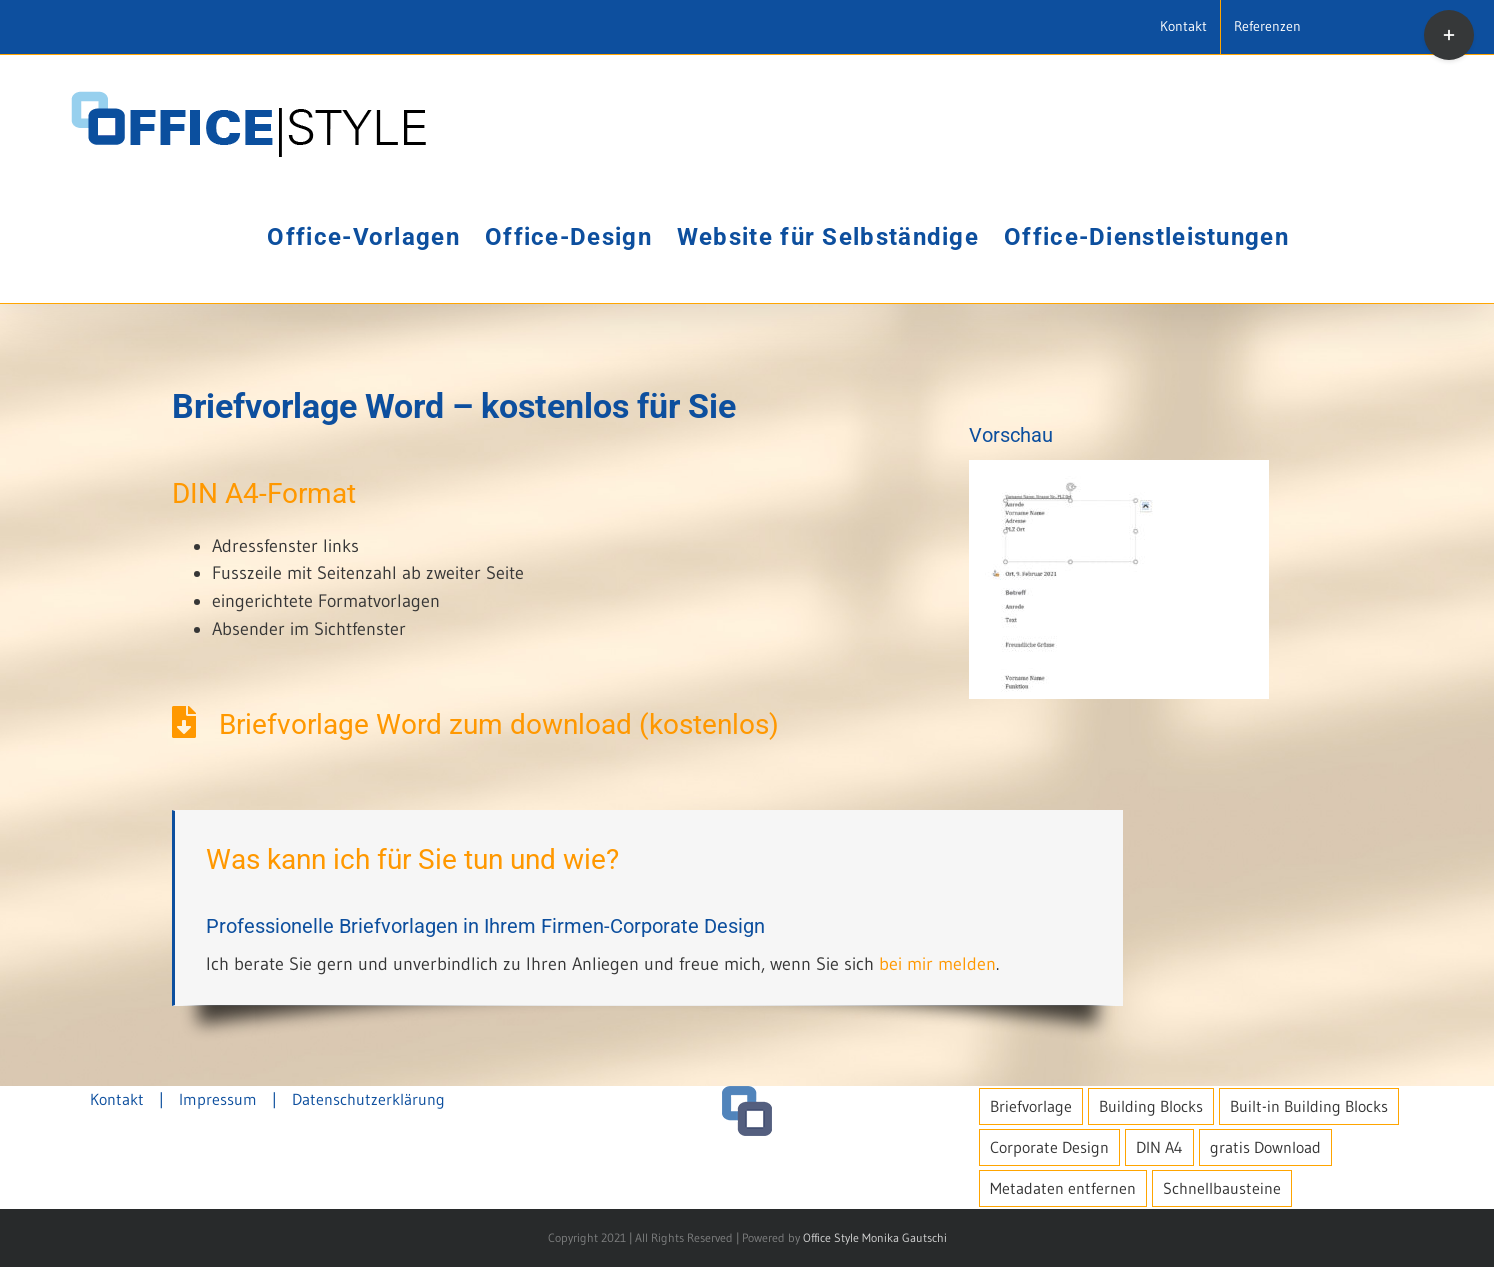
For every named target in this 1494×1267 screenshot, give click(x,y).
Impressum (218, 1099)
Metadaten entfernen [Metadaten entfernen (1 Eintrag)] (1063, 1188)
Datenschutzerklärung (368, 1099)
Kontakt (117, 1099)
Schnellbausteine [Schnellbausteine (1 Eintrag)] (1222, 1188)
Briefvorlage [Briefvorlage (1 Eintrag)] (1031, 1106)
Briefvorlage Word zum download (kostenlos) (475, 724)
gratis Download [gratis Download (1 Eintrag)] (1265, 1147)
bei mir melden (937, 964)
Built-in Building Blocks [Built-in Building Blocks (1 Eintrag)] (1309, 1106)
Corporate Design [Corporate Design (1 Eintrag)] (1049, 1147)
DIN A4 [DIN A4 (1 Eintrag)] (1159, 1147)
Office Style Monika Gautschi (875, 1237)
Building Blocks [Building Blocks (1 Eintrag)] (1151, 1106)
